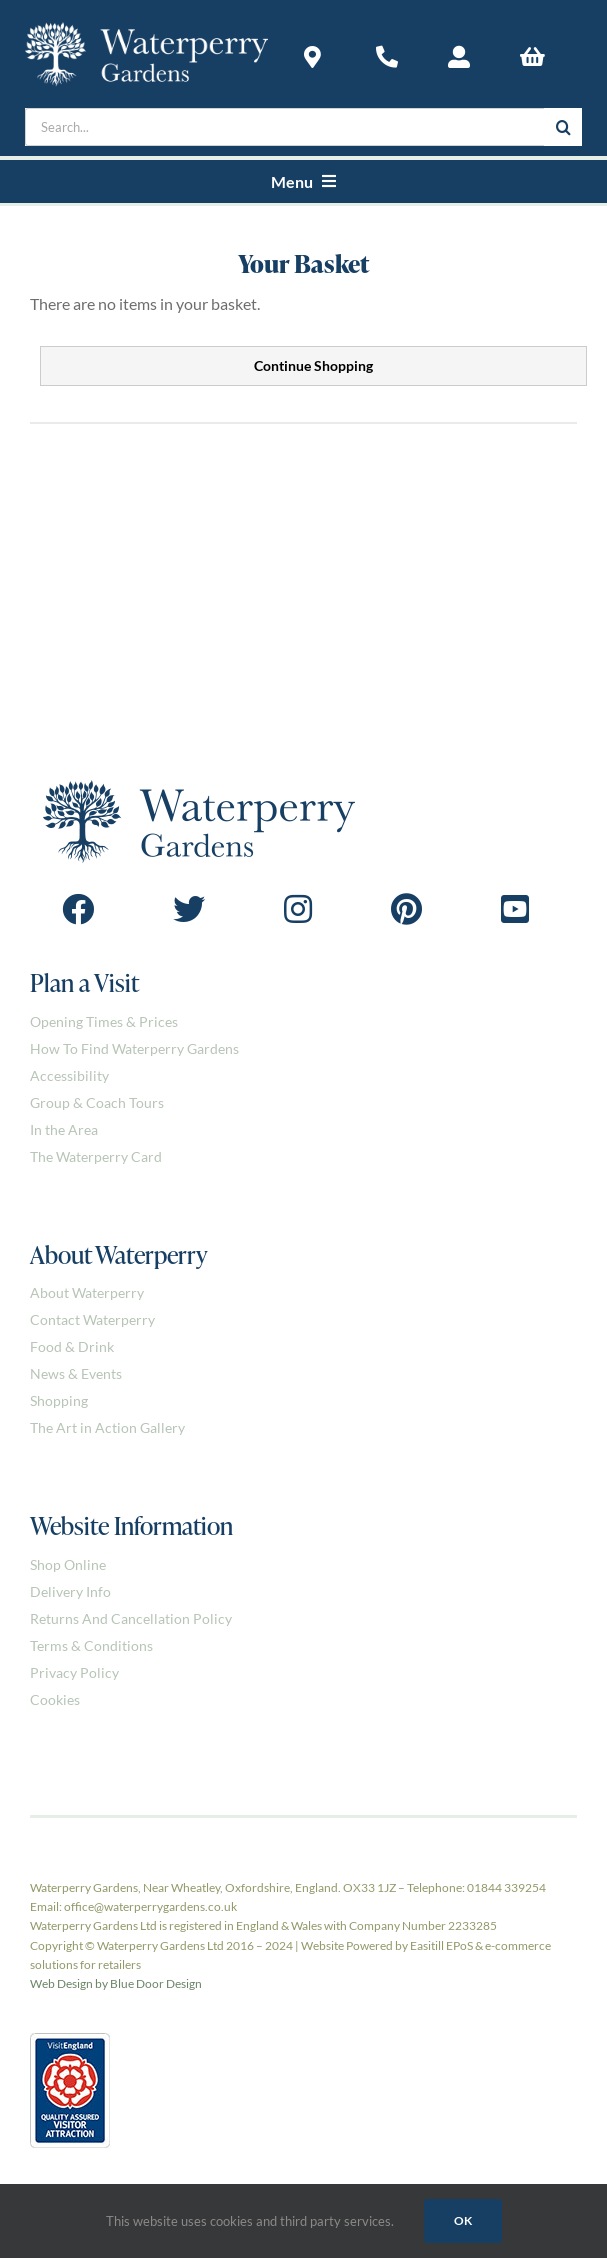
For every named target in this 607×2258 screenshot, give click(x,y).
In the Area (64, 1129)
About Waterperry (87, 1292)
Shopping (59, 1400)
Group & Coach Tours (97, 1102)
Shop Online (68, 1564)
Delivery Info (70, 1591)
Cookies (55, 1699)
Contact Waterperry (92, 1319)
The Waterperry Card (96, 1156)
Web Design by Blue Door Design (116, 1983)
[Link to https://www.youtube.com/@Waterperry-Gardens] (515, 909)
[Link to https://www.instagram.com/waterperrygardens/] (298, 909)
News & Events (76, 1373)
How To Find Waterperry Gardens (134, 1048)
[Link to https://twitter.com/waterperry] (189, 909)
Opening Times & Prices (104, 1021)
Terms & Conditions (91, 1645)
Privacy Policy (74, 1672)
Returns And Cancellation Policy (131, 1618)
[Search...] (284, 127)
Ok (463, 2220)
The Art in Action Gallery (107, 1427)
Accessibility (69, 1075)
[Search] (563, 127)
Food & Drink (72, 1346)
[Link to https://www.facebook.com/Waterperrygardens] (78, 909)
